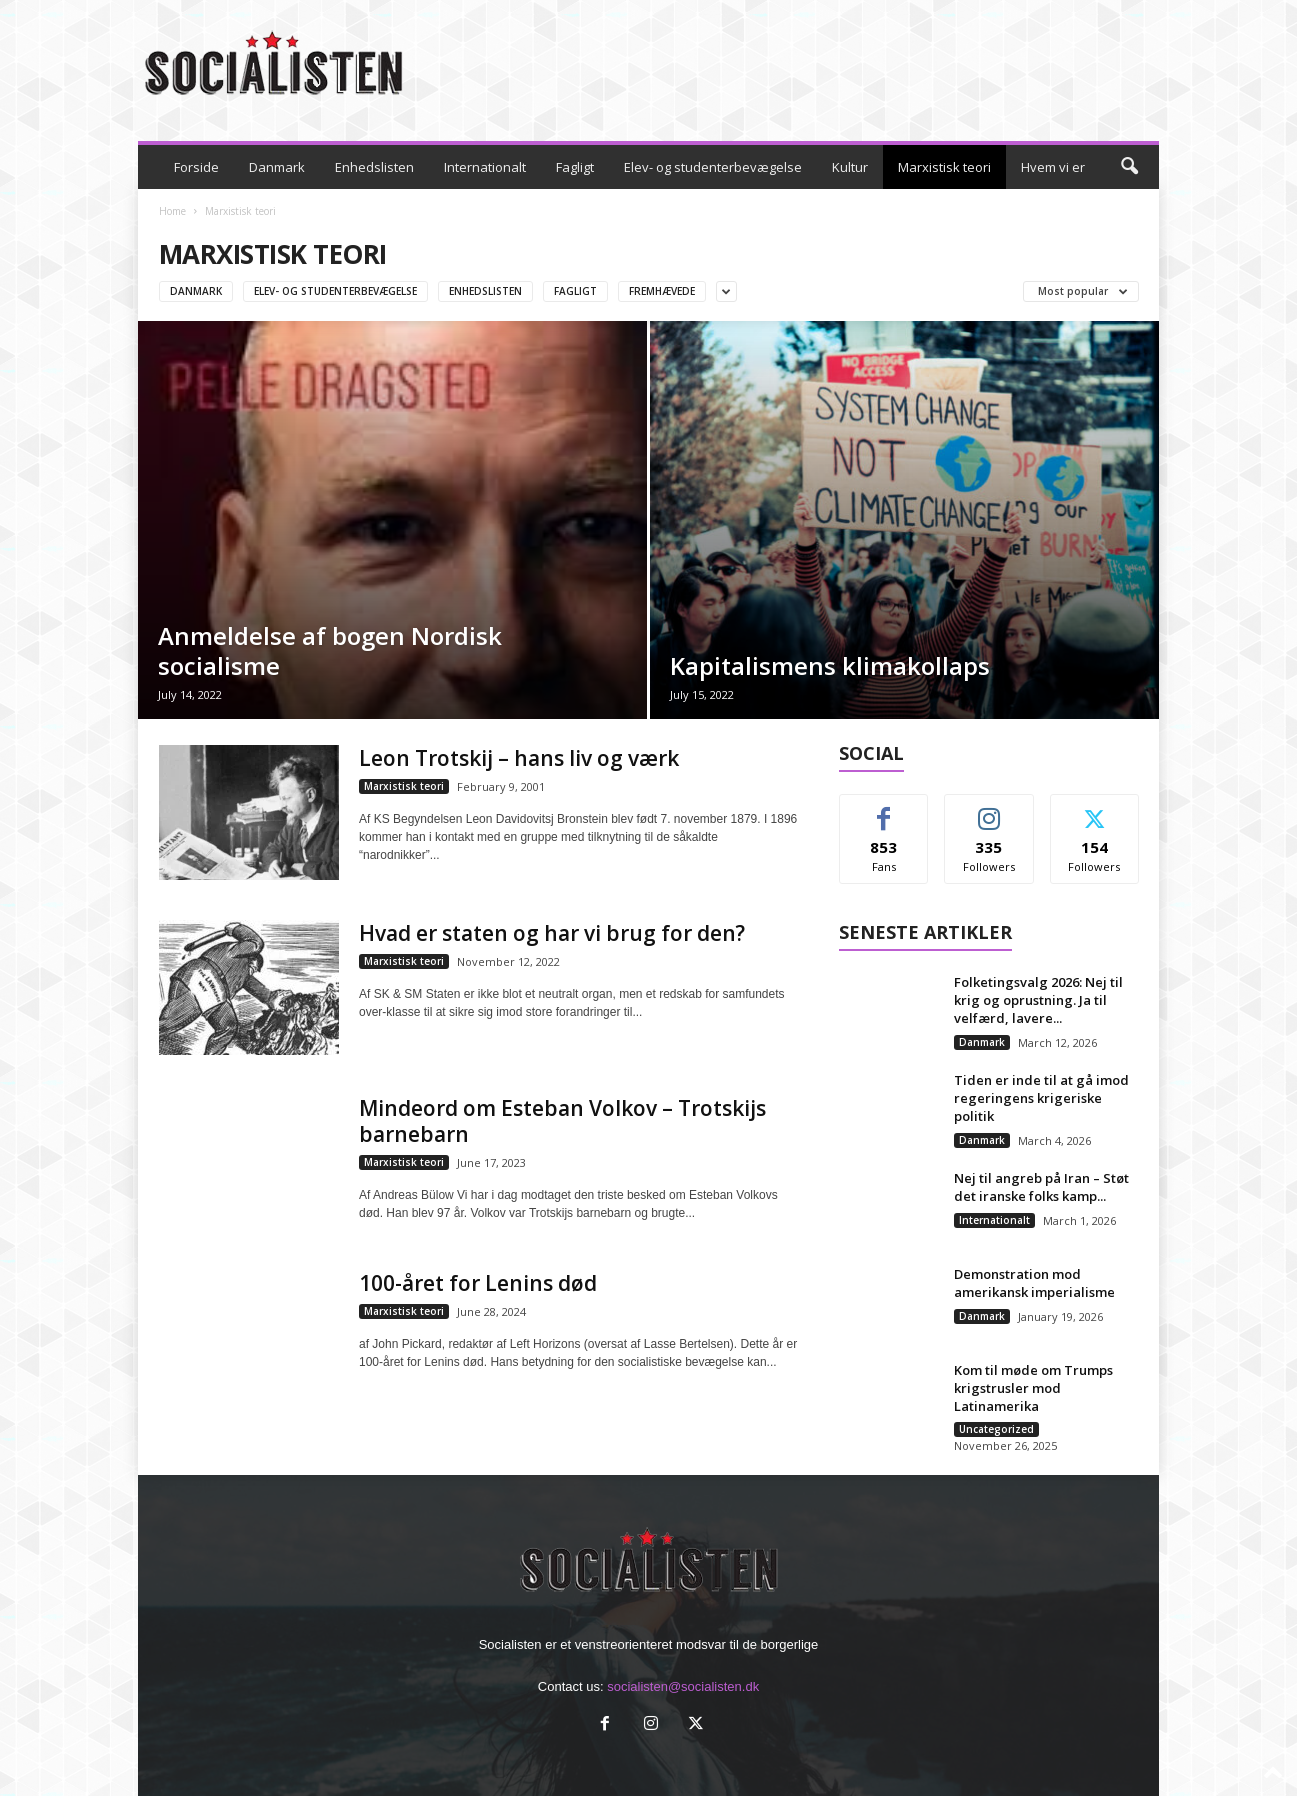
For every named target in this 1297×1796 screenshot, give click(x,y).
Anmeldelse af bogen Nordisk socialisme (330, 650)
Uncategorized (996, 1429)
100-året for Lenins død (478, 1283)
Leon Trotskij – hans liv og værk (519, 758)
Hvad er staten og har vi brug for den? (552, 933)
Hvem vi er (1053, 167)
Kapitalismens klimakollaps (830, 665)
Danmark (277, 167)
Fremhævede (662, 291)
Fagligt (575, 167)
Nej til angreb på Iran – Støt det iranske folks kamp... (1041, 1187)
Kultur (850, 167)
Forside (196, 167)
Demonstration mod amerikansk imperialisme (1034, 1283)
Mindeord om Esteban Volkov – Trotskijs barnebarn (562, 1121)
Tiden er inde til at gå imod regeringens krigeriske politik (1041, 1098)
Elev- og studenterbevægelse (713, 167)
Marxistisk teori (944, 167)
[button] (1129, 167)
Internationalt (485, 167)
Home (172, 211)
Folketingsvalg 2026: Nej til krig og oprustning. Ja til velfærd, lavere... (1038, 1000)
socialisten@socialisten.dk (683, 1686)
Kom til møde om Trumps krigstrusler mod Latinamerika (1033, 1388)
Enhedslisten (374, 167)
